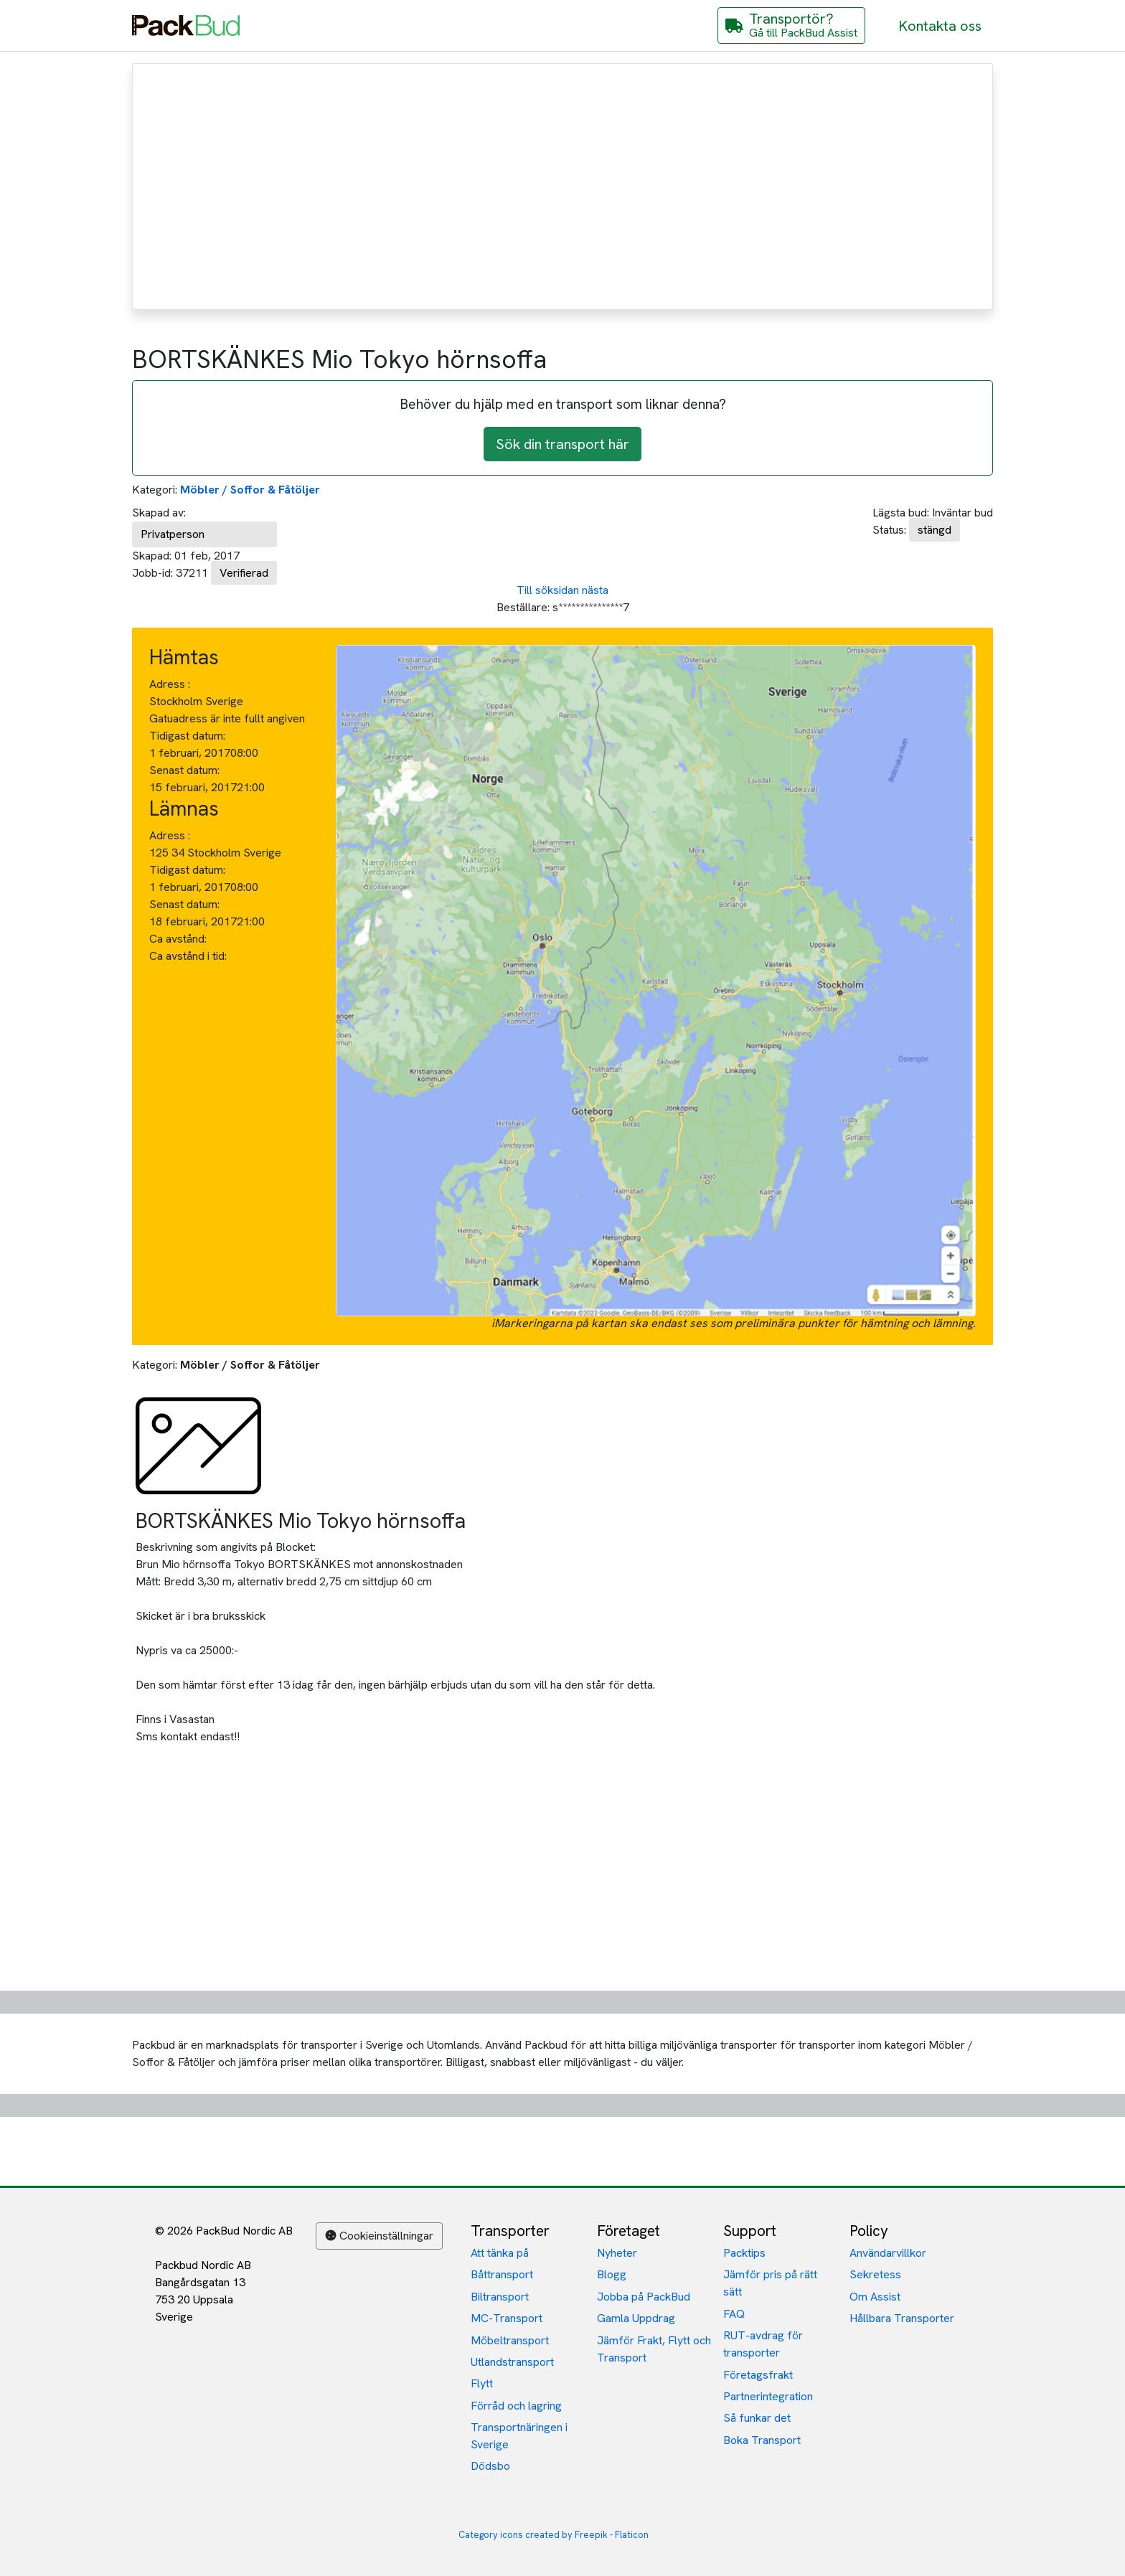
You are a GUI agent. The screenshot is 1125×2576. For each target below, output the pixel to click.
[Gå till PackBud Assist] (791, 25)
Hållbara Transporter (901, 2318)
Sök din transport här (562, 444)
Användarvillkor (887, 2252)
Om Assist (874, 2296)
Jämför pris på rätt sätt (770, 2283)
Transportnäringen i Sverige (519, 2436)
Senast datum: (184, 770)
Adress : (169, 684)
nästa (595, 590)
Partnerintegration (768, 2396)
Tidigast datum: (187, 735)
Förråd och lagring (516, 2405)
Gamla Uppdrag (636, 2318)
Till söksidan (548, 590)
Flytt (482, 2383)
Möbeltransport (510, 2340)
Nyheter (617, 2252)
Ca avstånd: (179, 938)
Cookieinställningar (379, 2235)
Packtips (744, 2252)
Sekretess (875, 2274)
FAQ (734, 2313)
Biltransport (500, 2296)
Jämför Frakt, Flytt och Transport (654, 2349)
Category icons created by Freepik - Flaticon (553, 2535)
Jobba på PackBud (643, 2296)
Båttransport (502, 2274)
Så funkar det (757, 2417)
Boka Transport (762, 2440)
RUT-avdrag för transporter (763, 2344)
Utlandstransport (512, 2361)
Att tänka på (500, 2252)
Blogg (611, 2274)
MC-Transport (506, 2318)
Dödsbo (490, 2465)
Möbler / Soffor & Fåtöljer (250, 489)
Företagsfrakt (758, 2374)
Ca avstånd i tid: (189, 955)
